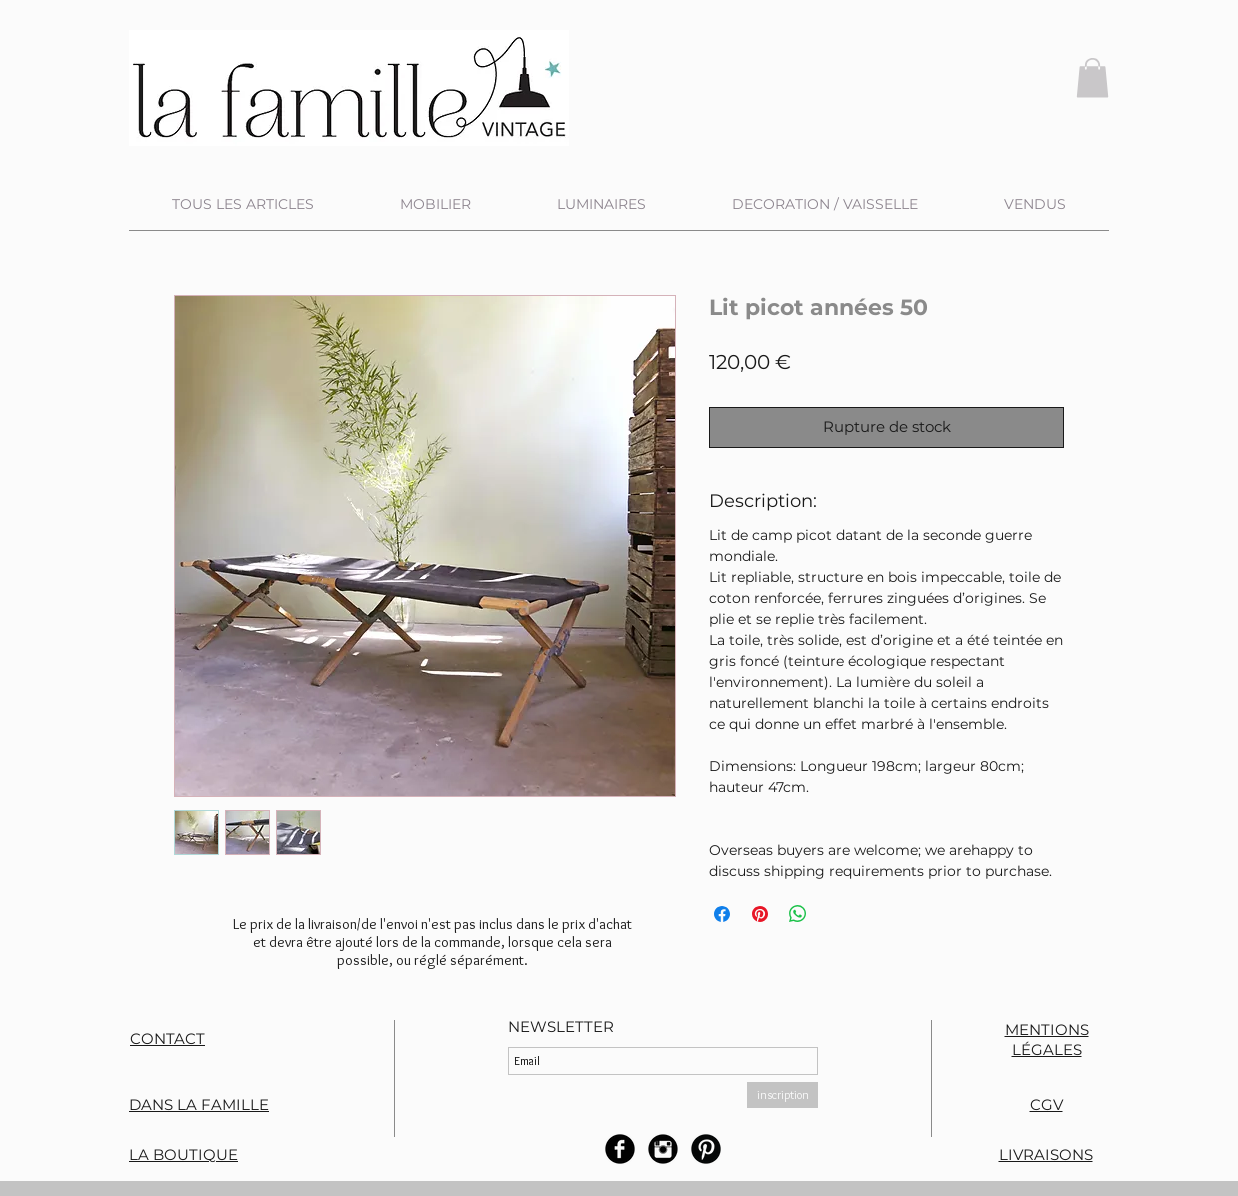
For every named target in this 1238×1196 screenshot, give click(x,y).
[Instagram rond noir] (663, 1149)
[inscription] (782, 1095)
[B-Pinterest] (706, 1149)
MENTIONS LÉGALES (1047, 1039)
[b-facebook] (620, 1149)
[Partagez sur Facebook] (722, 914)
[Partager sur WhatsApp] (798, 914)
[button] (1092, 77)
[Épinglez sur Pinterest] (760, 914)
